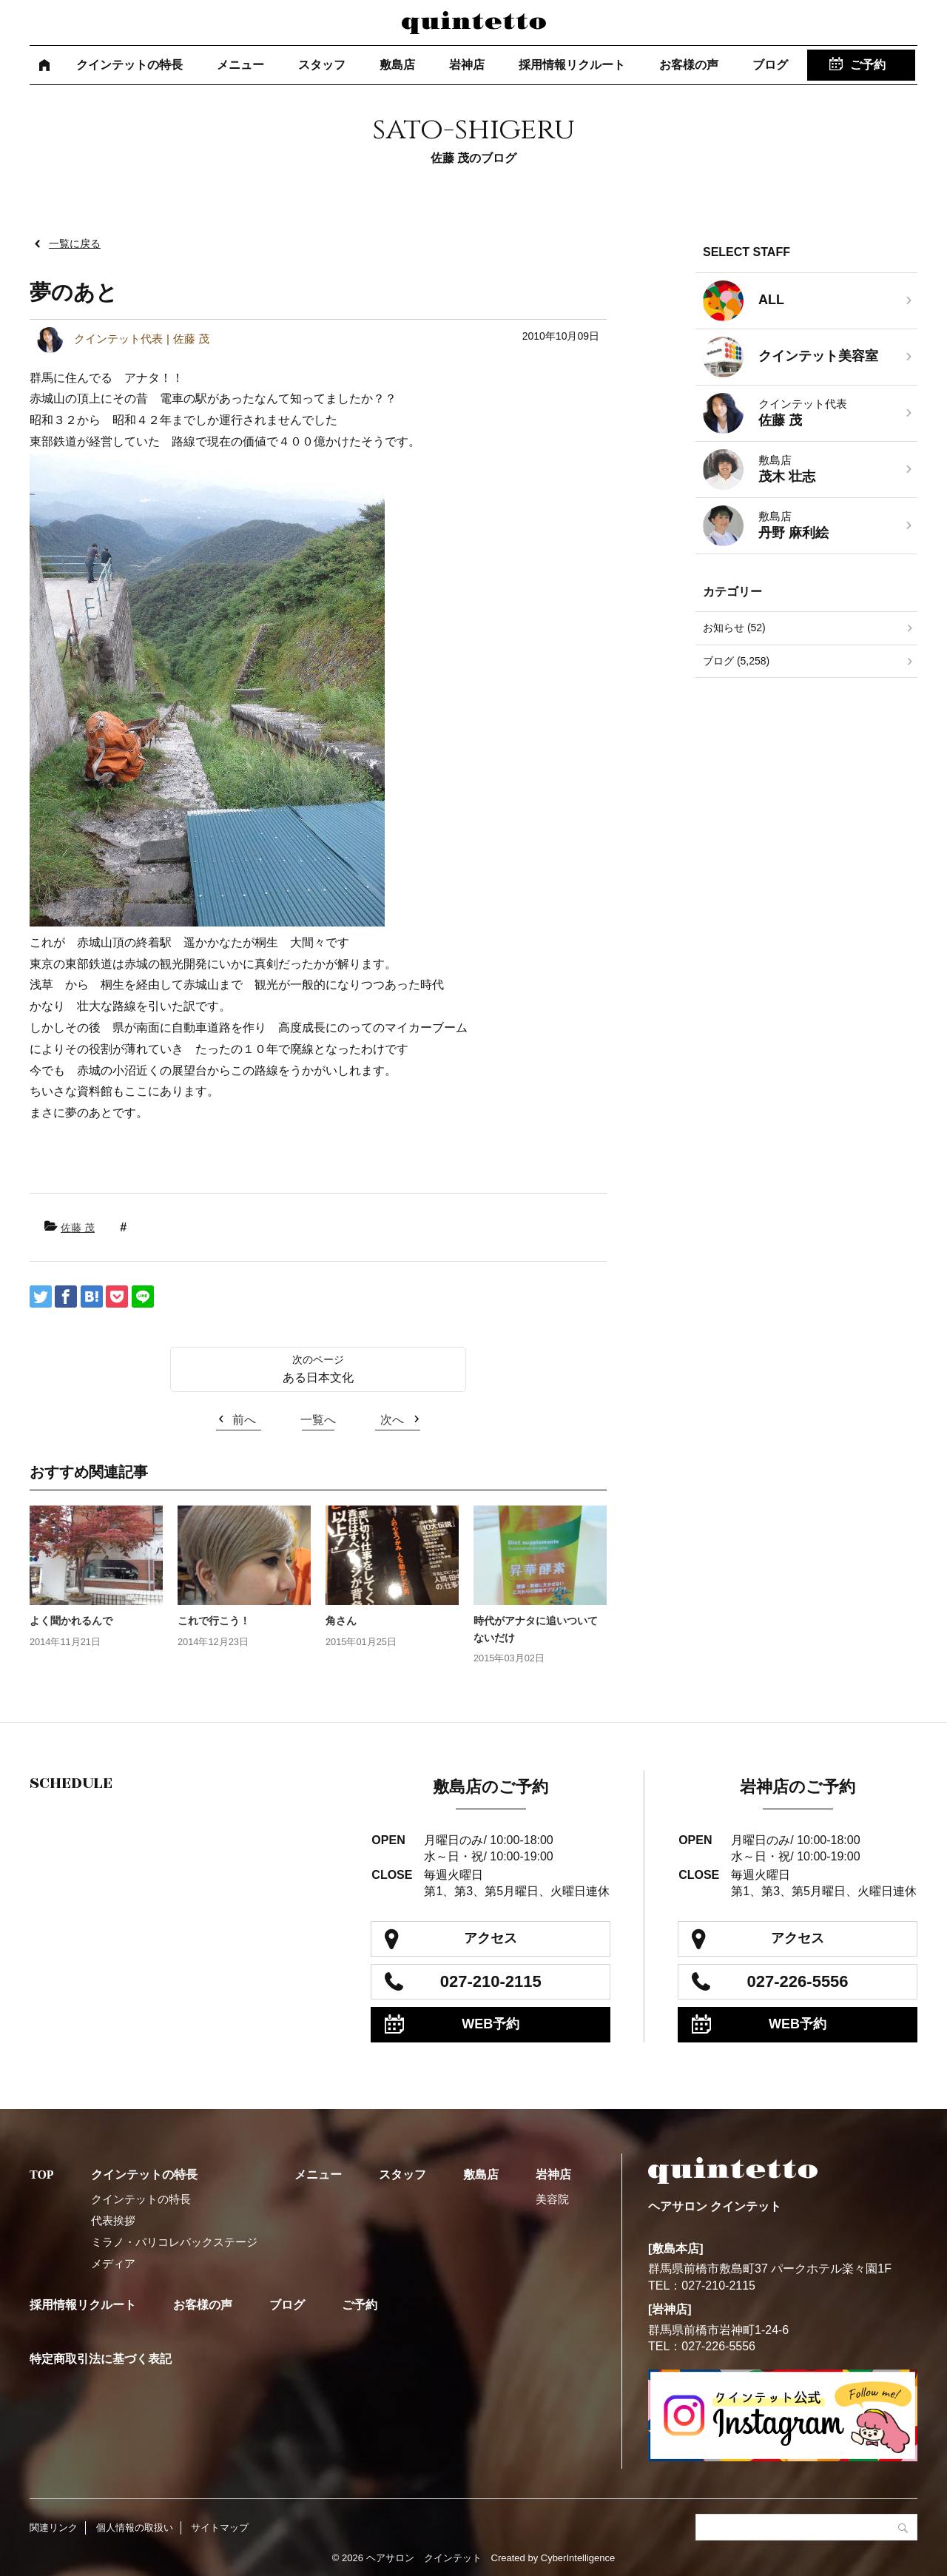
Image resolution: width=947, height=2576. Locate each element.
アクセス (490, 1938)
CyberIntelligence (578, 2557)
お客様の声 (688, 64)
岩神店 (467, 64)
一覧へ (318, 1419)
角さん (341, 1621)
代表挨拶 (113, 2220)
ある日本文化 (318, 1377)
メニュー (240, 64)
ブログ (770, 64)
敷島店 (397, 64)
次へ (392, 1419)
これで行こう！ (214, 1621)
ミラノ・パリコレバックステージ (174, 2242)
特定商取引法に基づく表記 (101, 2359)
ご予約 (868, 64)
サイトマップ (220, 2527)
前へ (244, 1419)
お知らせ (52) (734, 627)
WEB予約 (490, 2024)
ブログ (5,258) (736, 661)
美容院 (552, 2199)
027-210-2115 (491, 1981)
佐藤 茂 (78, 1228)
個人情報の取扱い (134, 2527)
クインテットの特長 (129, 64)
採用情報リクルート (572, 64)
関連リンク (54, 2527)
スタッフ (322, 64)
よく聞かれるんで (71, 1621)
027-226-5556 (798, 1981)
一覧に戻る (75, 243)
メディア (113, 2263)
